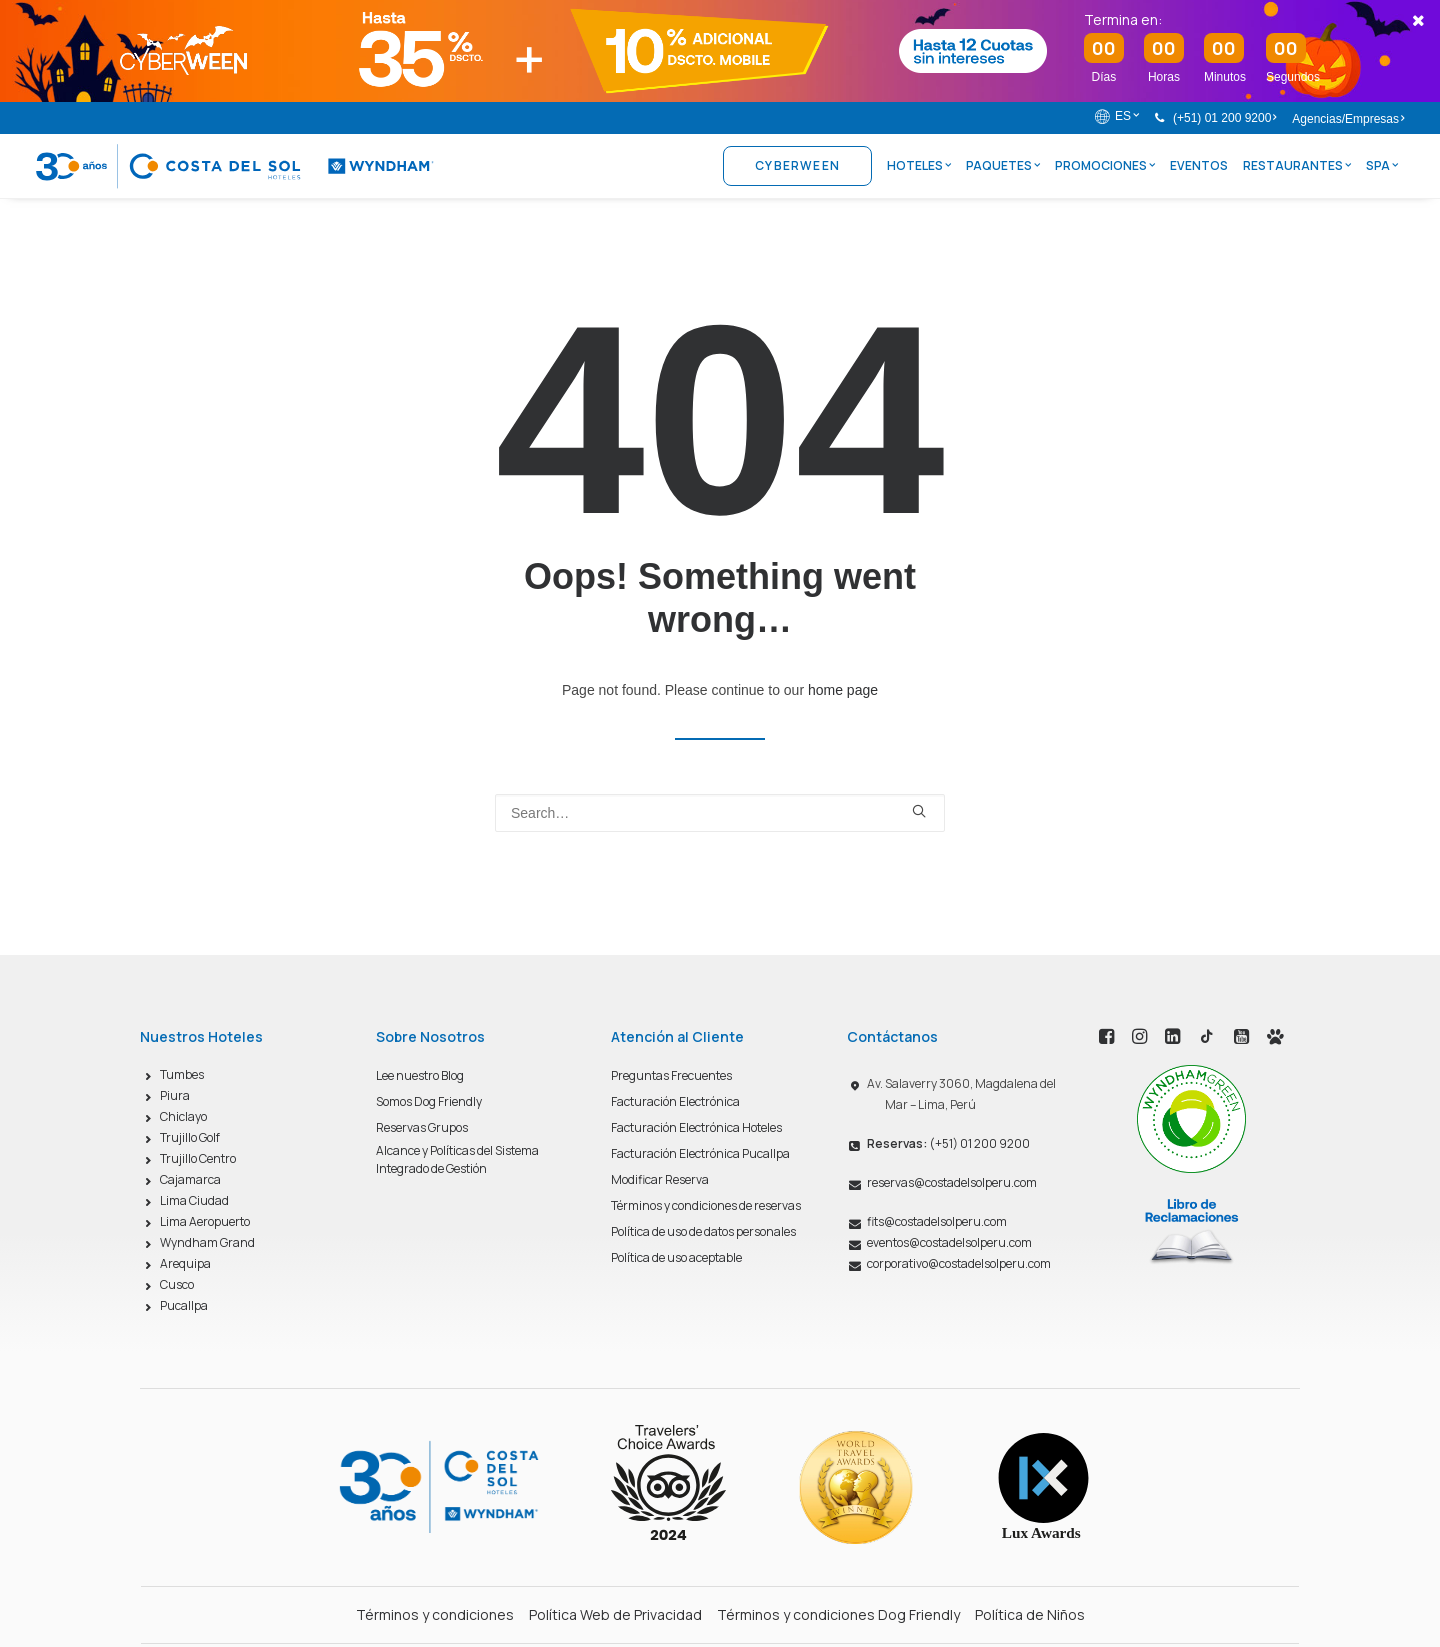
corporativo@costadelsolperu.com (959, 1263)
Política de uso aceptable (676, 1257)
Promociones (1105, 165)
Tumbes (182, 1074)
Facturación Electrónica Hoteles (696, 1127)
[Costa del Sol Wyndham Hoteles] (235, 166)
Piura (175, 1095)
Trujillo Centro (198, 1158)
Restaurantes (1297, 165)
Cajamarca (190, 1179)
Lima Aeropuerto (205, 1221)
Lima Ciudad (194, 1200)
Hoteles (919, 165)
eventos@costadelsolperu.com (949, 1242)
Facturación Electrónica (675, 1101)
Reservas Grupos (422, 1127)
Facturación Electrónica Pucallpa (700, 1153)
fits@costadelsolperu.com (937, 1221)
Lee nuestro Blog (420, 1075)
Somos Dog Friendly (429, 1101)
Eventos (1199, 165)
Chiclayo (183, 1116)
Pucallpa (184, 1305)
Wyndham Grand (207, 1242)
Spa (1382, 165)
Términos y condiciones (435, 1614)
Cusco (177, 1284)
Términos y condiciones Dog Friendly (838, 1614)
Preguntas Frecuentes (671, 1075)
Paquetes (1003, 165)
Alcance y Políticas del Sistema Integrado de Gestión (457, 1159)
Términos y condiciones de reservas (706, 1205)
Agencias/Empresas (1348, 119)
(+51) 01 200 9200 (1224, 118)
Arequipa (185, 1263)
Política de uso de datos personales (703, 1231)
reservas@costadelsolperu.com (952, 1182)
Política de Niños (1030, 1614)
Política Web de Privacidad (615, 1614)
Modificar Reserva (660, 1179)
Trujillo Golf (190, 1137)
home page (843, 690)
